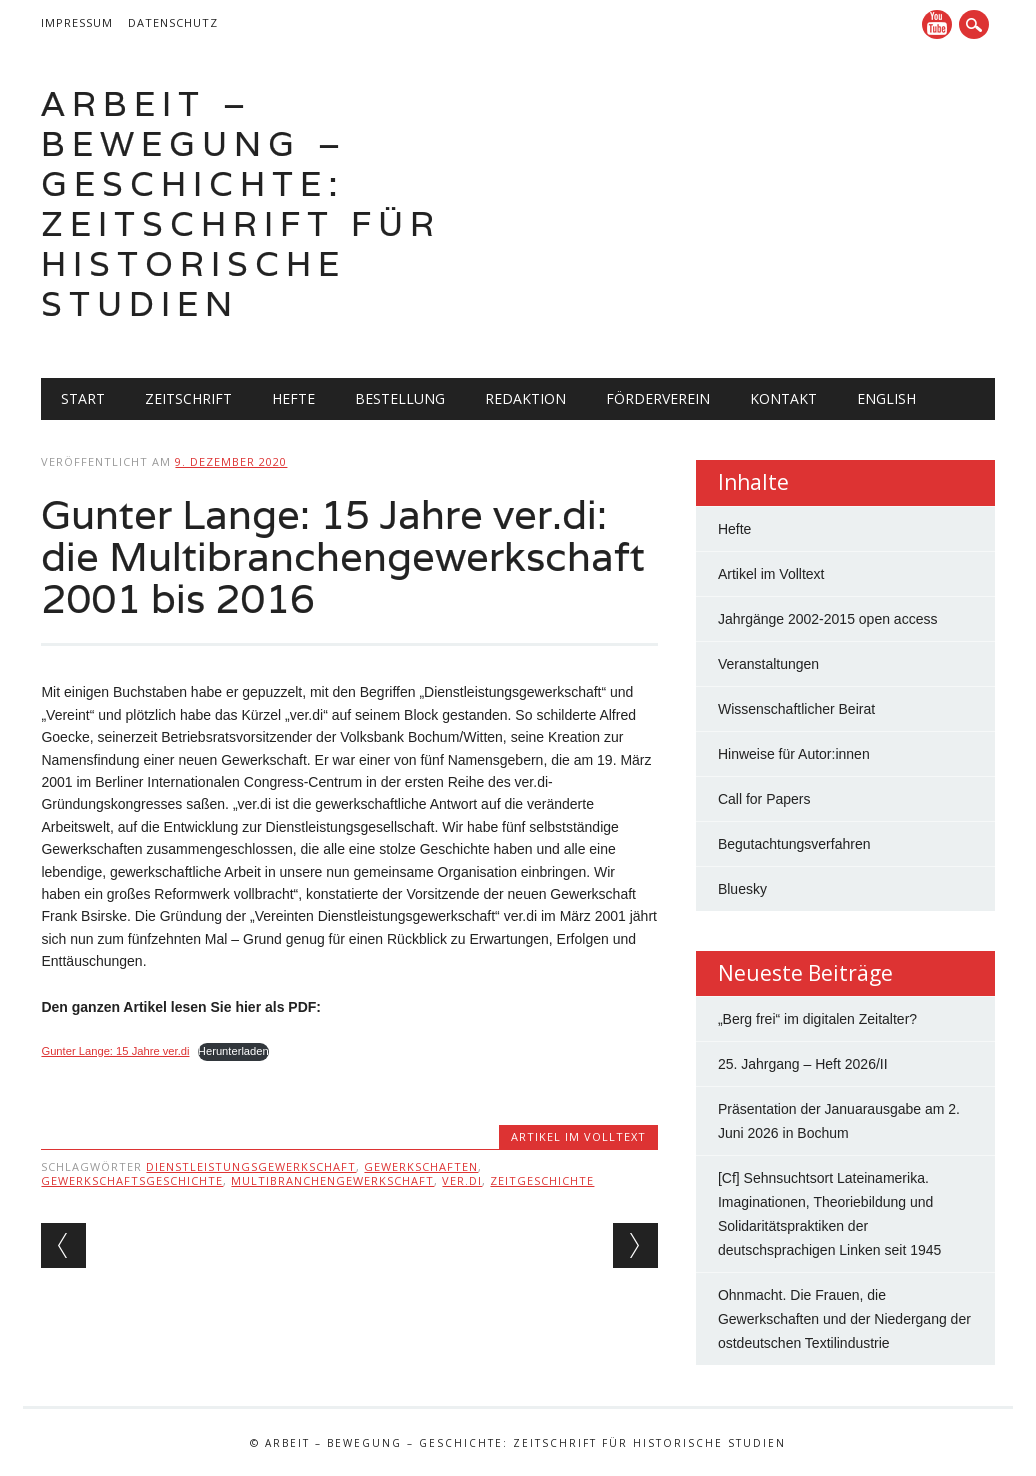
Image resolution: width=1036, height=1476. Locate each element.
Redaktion (525, 398)
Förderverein (658, 398)
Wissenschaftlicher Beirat (796, 709)
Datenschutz (173, 22)
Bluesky (742, 889)
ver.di (462, 1180)
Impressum (77, 22)
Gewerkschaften (421, 1166)
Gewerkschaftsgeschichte (132, 1180)
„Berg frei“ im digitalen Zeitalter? (817, 1019)
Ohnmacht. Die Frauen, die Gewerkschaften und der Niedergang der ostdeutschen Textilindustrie (844, 1319)
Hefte (293, 398)
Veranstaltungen (768, 664)
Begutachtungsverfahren (794, 844)
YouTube (937, 24)
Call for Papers (764, 799)
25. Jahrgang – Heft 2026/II (803, 1064)
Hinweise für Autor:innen (794, 754)
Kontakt (783, 398)
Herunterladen (233, 1051)
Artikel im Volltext (578, 1136)
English (886, 398)
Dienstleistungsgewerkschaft (251, 1166)
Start (83, 398)
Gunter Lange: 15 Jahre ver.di (115, 1051)
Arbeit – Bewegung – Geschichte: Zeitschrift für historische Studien (241, 203)
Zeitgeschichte (542, 1180)
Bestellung (400, 398)
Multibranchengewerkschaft (332, 1180)
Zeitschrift (188, 398)
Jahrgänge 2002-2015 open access (828, 619)
